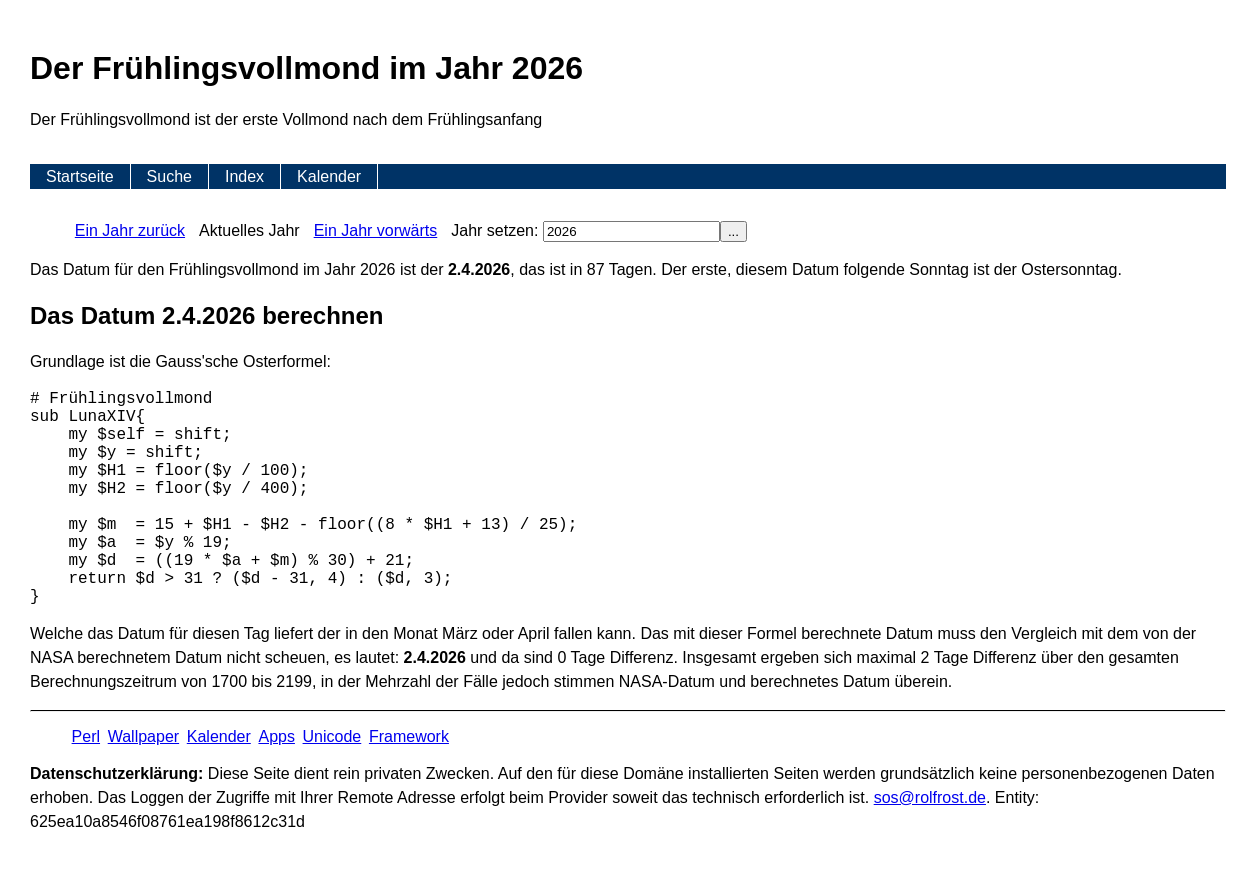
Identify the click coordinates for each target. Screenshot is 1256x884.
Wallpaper (143, 736)
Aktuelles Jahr (249, 230)
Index (244, 176)
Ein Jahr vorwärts (376, 230)
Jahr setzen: (585, 230)
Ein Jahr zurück (130, 230)
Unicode (332, 736)
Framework (409, 736)
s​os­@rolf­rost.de (930, 797)
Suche (169, 176)
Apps (276, 736)
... (733, 231)
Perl (86, 736)
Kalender (329, 176)
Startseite (80, 176)
